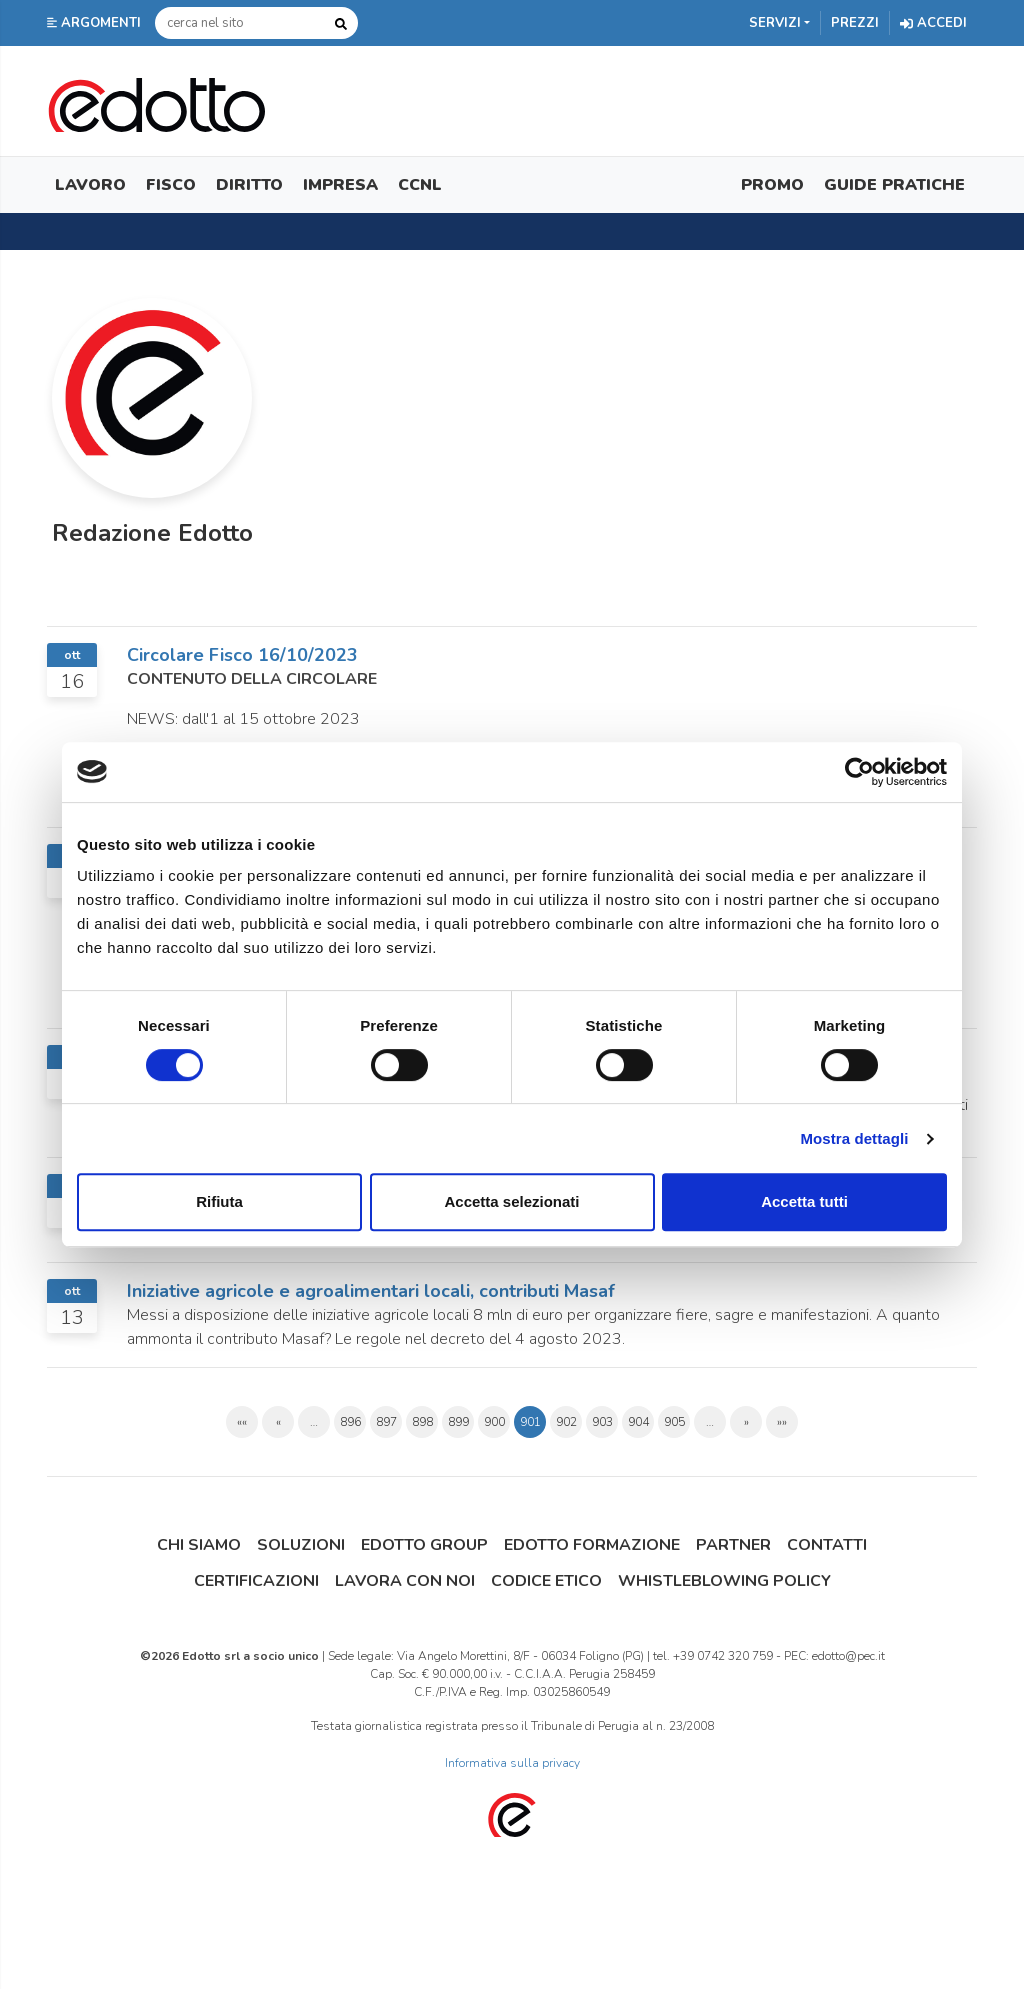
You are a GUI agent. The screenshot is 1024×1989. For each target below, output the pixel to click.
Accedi (933, 23)
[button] (96, 23)
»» (782, 1422)
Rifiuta (219, 1201)
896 (350, 1422)
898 (422, 1422)
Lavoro (90, 185)
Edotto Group (424, 1545)
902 (566, 1422)
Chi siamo (199, 1545)
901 (530, 1422)
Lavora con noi (405, 1581)
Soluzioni (301, 1545)
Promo (772, 185)
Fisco (171, 185)
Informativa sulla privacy (512, 1763)
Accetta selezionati (511, 1201)
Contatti (827, 1545)
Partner (733, 1545)
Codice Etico (546, 1581)
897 (386, 1422)
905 (674, 1422)
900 (494, 1422)
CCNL (420, 185)
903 (602, 1422)
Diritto (249, 185)
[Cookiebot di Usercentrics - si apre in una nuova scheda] (859, 772)
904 (638, 1422)
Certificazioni (256, 1581)
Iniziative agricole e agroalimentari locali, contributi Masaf (371, 1291)
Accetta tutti (804, 1201)
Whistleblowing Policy (724, 1581)
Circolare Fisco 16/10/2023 (242, 655)
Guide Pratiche (894, 185)
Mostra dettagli (854, 1138)
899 (458, 1422)
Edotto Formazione (592, 1545)
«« (242, 1422)
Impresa (340, 185)
